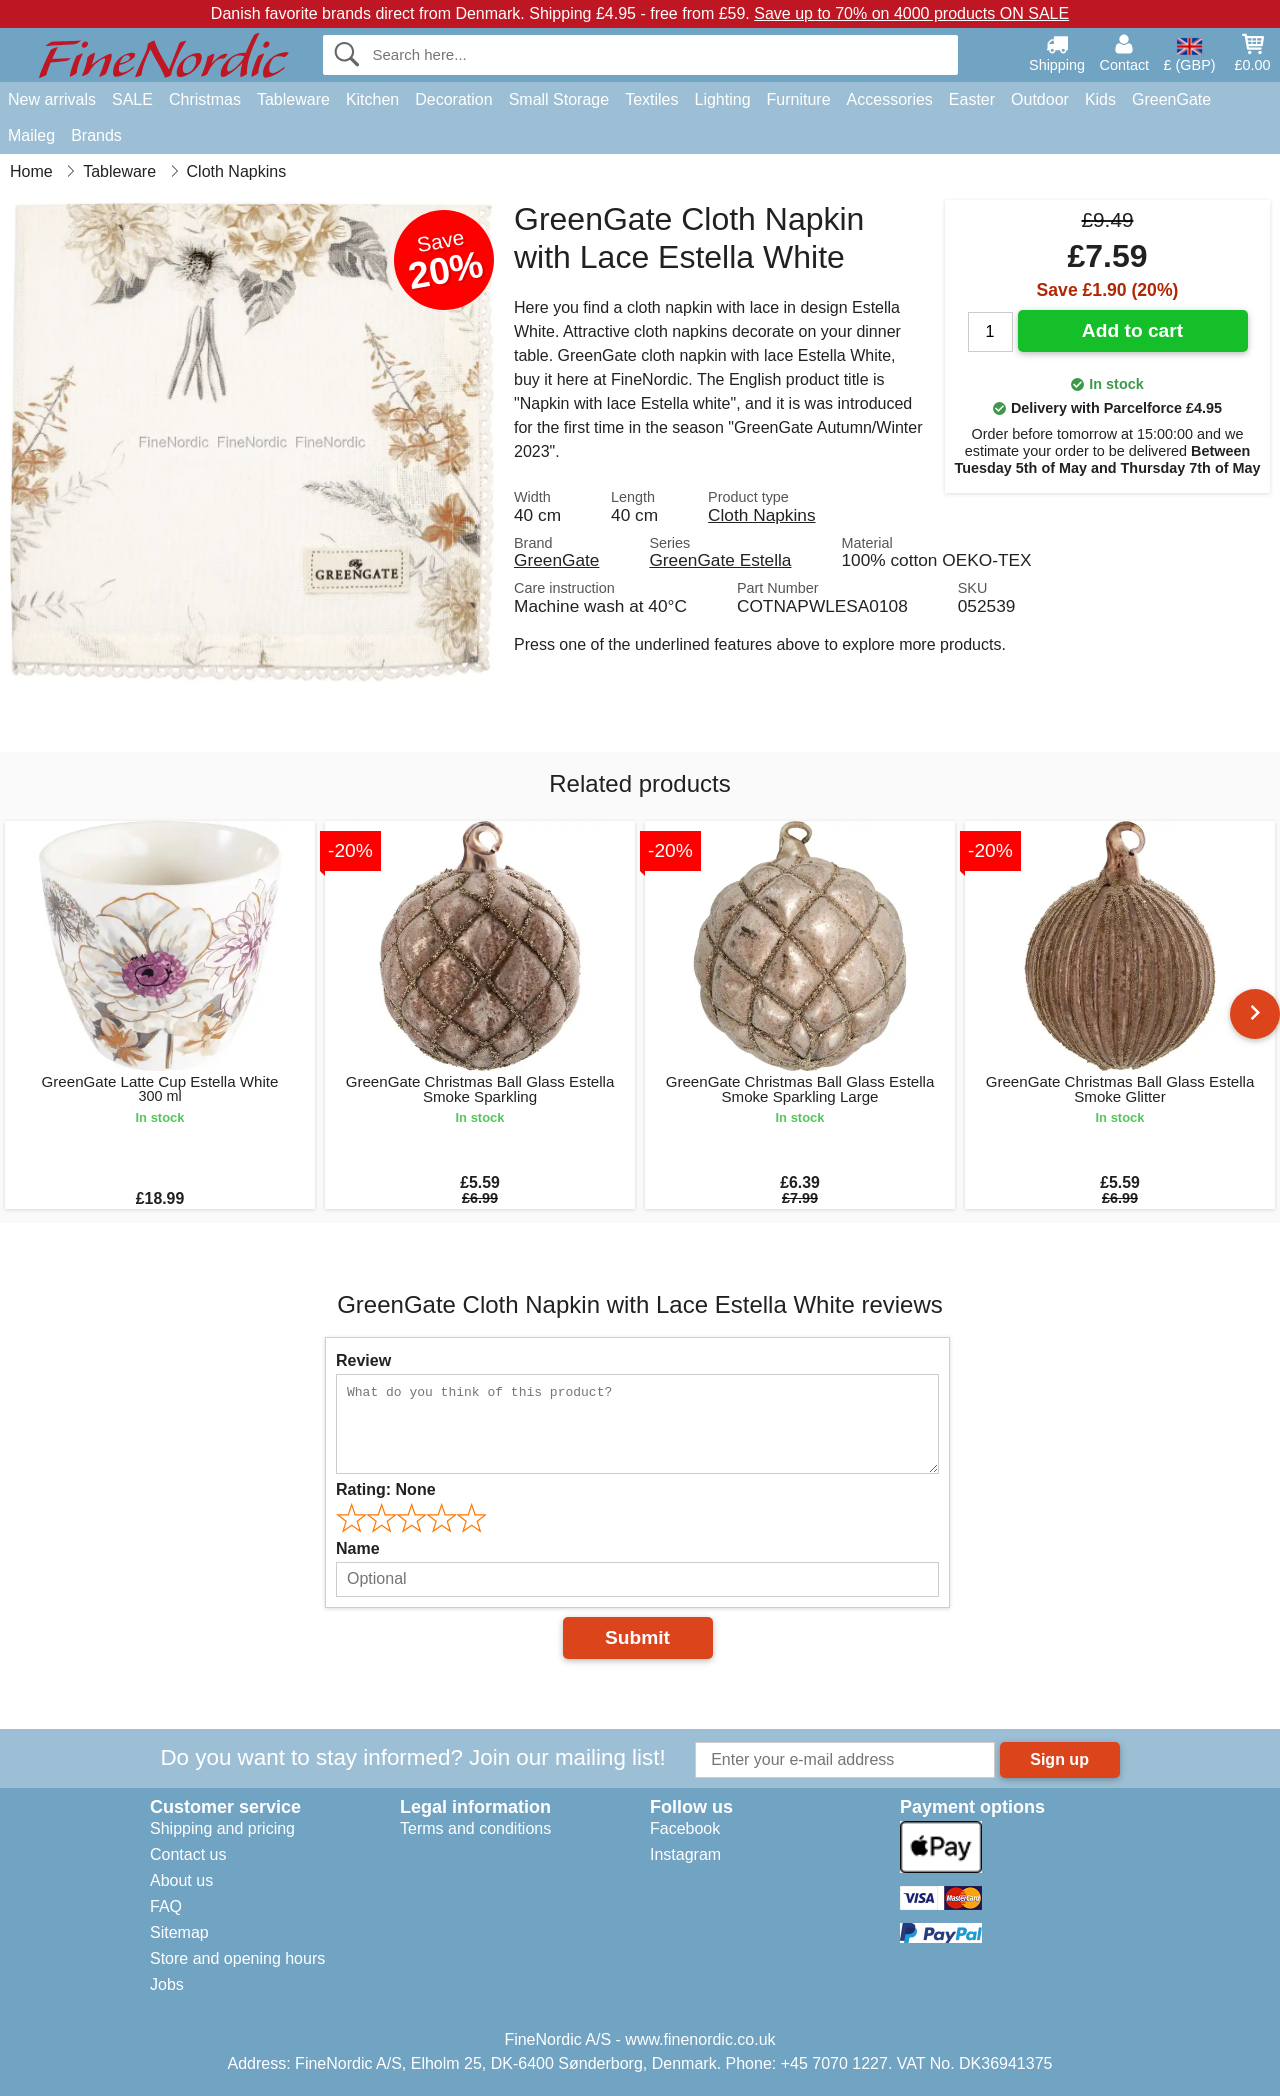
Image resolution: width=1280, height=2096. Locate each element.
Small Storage (559, 99)
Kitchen (372, 99)
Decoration (453, 99)
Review (363, 1360)
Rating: (386, 1489)
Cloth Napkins (761, 515)
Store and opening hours (237, 1958)
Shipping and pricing (222, 1828)
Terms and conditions (475, 1828)
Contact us (188, 1854)
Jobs (167, 1984)
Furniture (799, 99)
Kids (1100, 99)
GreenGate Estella (720, 560)
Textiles (651, 99)
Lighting (723, 99)
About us (181, 1880)
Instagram (685, 1854)
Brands (96, 135)
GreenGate (1171, 99)
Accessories (890, 99)
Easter (972, 99)
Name (358, 1548)
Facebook (685, 1828)
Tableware (293, 99)
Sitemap (179, 1932)
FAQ (166, 1906)
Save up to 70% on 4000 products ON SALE (911, 13)
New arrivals (52, 99)
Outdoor (1040, 99)
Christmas (205, 99)
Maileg (31, 135)
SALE (132, 99)
